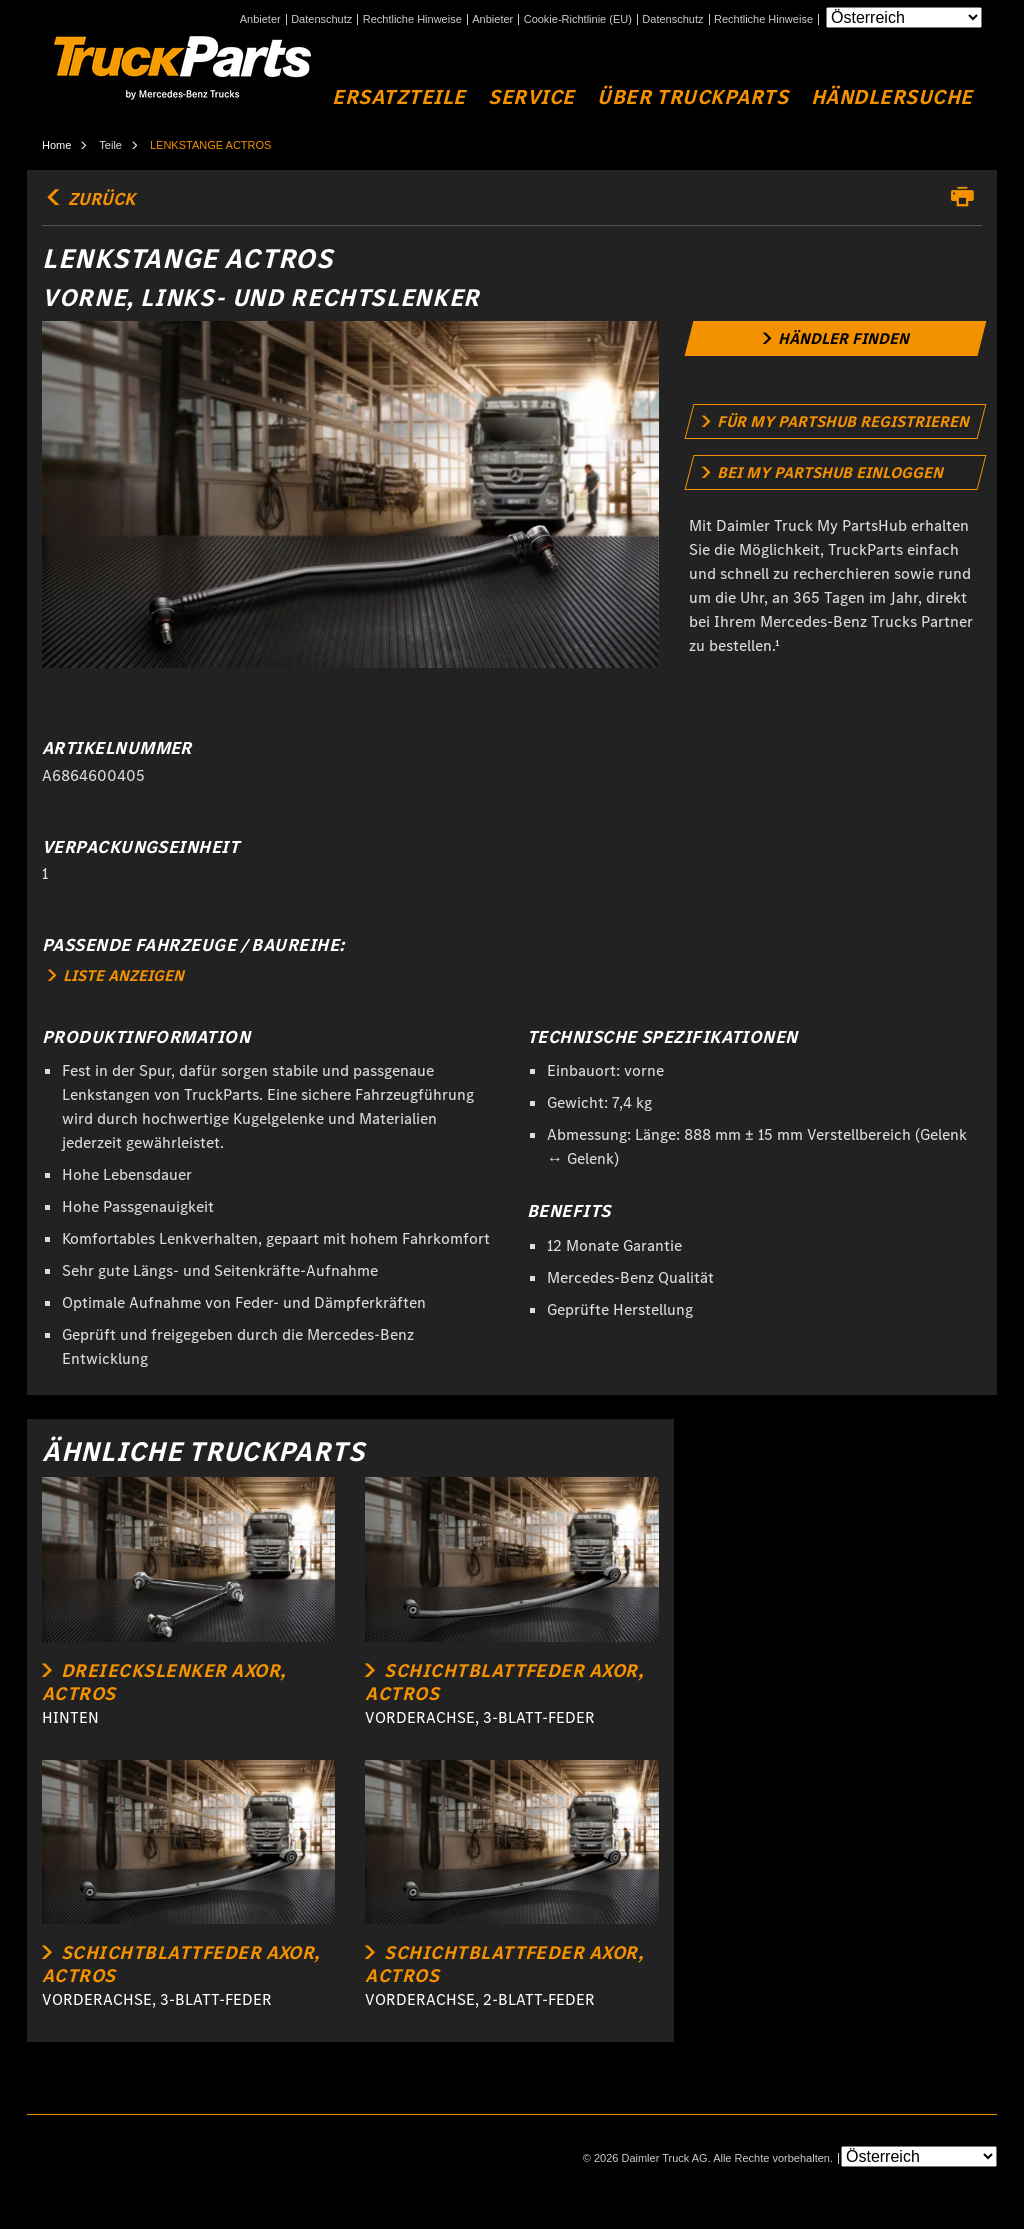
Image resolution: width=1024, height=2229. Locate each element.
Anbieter (260, 19)
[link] (835, 338)
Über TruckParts (692, 97)
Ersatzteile (399, 97)
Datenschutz (321, 19)
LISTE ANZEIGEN (116, 975)
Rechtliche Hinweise (412, 19)
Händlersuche (892, 97)
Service (531, 97)
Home (56, 145)
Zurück (88, 199)
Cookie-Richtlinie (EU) (578, 19)
